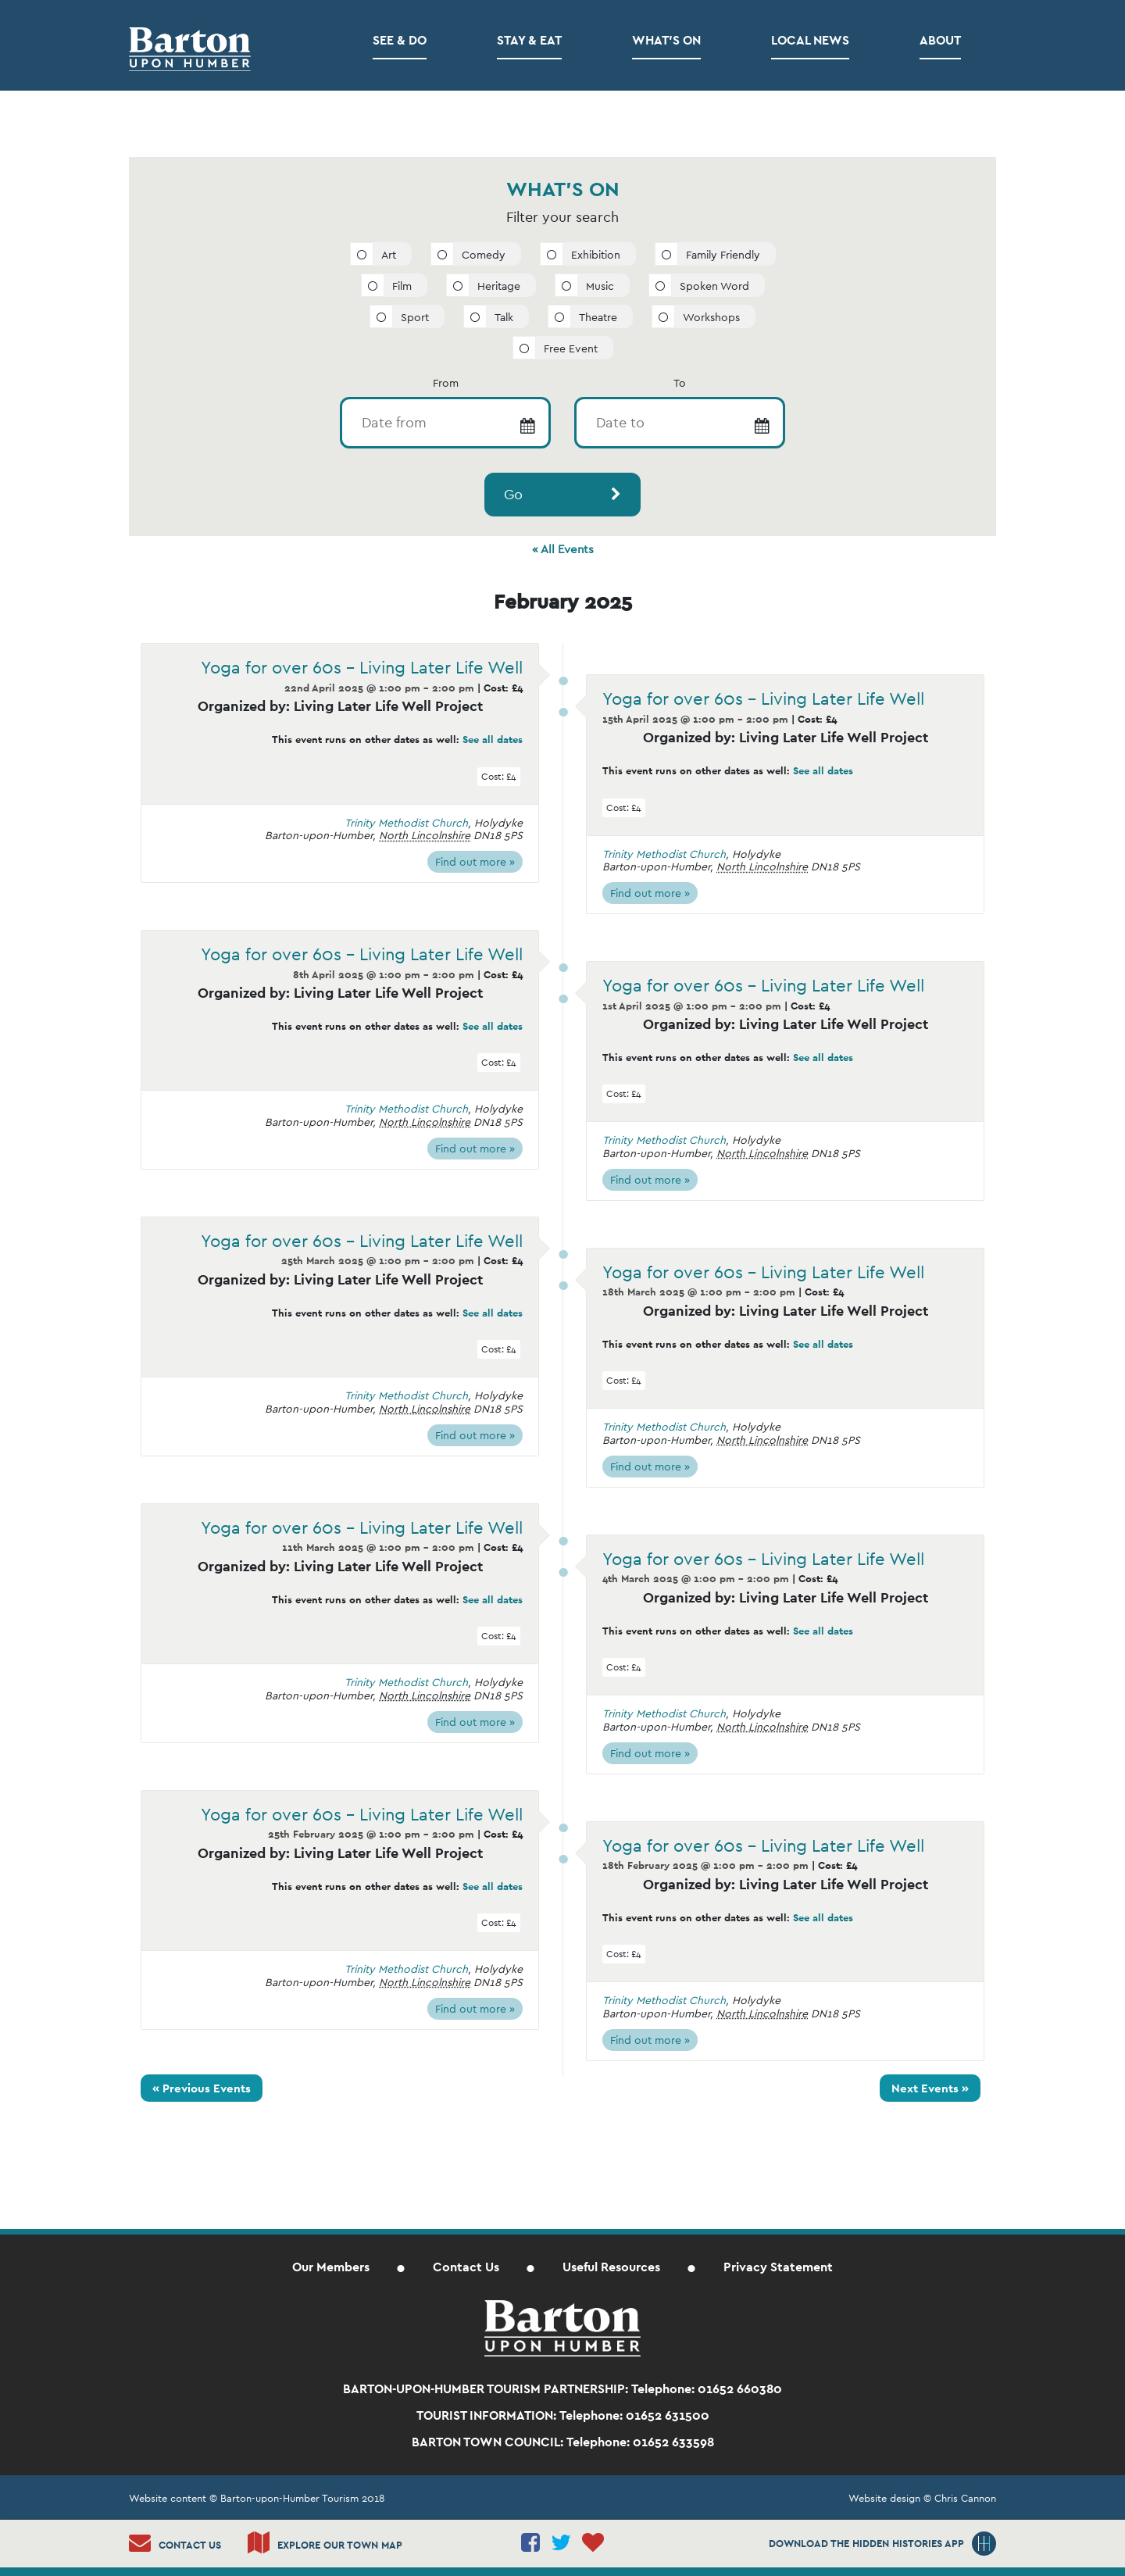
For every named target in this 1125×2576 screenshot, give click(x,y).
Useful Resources (611, 2267)
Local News (810, 40)
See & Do (400, 40)
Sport (415, 317)
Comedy (483, 255)
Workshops (711, 317)
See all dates (492, 739)
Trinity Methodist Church (406, 823)
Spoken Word (714, 286)
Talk (504, 317)
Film (402, 286)
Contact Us (466, 2267)
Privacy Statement (778, 2267)
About (940, 40)
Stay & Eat (529, 40)
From (446, 383)
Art (388, 255)
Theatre (598, 317)
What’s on (666, 40)
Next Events (930, 2088)
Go (513, 494)
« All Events (563, 548)
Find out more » (475, 862)
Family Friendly (723, 255)
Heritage (498, 286)
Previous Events (201, 2088)
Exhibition (595, 255)
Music (600, 286)
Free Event (571, 348)
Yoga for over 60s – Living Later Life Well (362, 667)
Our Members (331, 2267)
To (679, 383)
